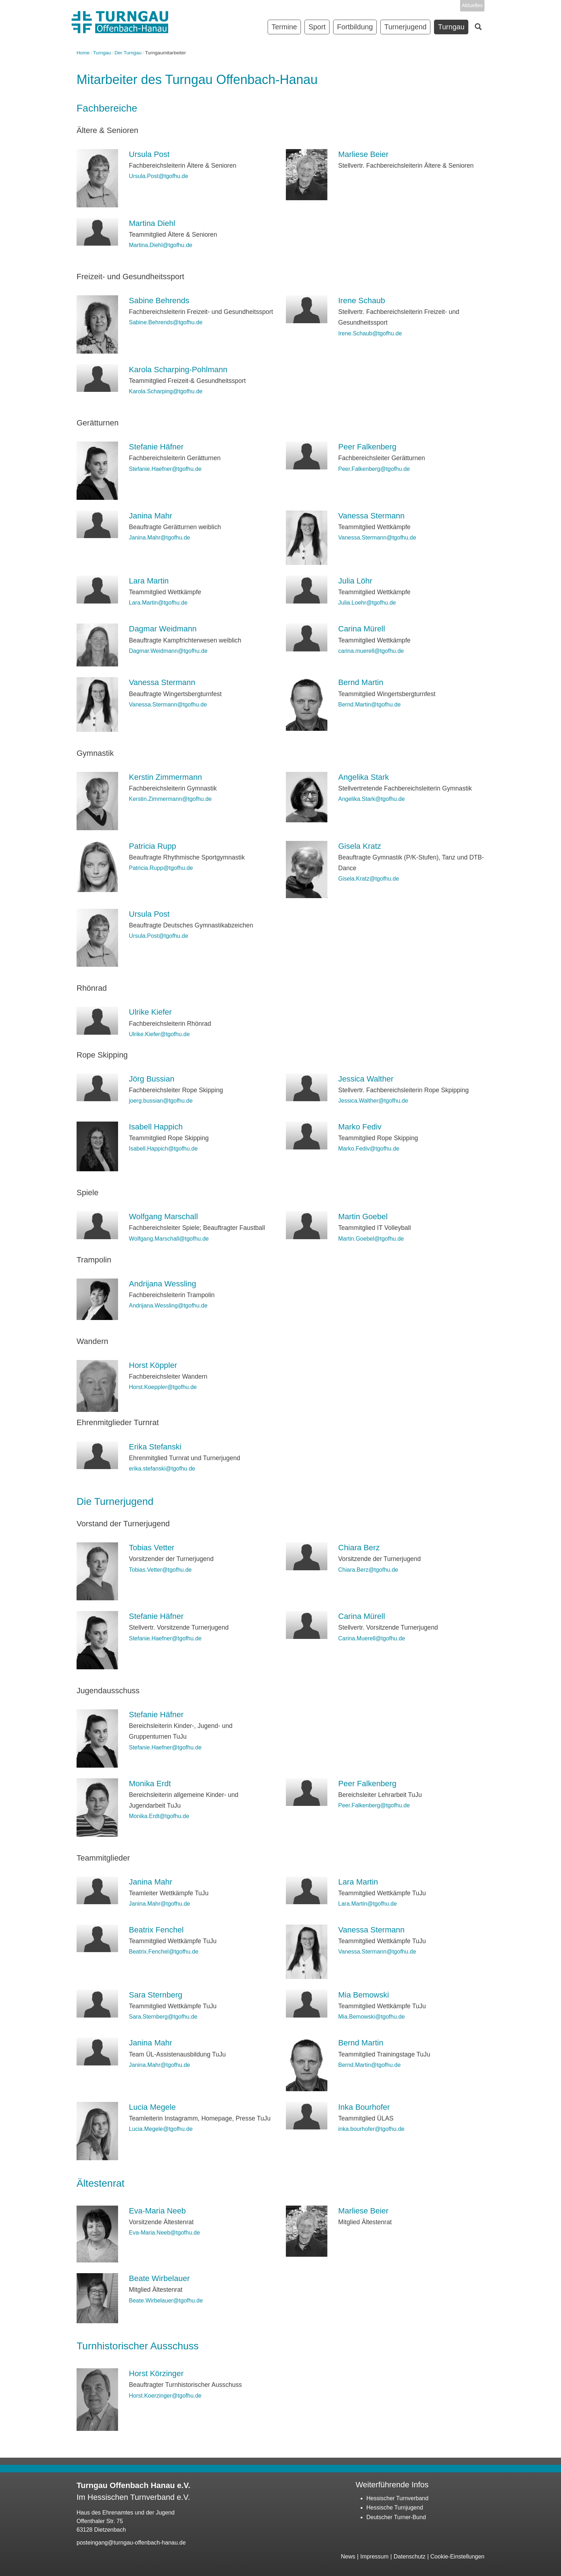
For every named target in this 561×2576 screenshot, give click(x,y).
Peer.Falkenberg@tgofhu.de (374, 469)
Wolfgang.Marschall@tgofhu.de (169, 1239)
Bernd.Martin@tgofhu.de (369, 704)
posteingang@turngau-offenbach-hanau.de (131, 2543)
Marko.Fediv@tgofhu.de (368, 1149)
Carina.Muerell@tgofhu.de (371, 1638)
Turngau (102, 52)
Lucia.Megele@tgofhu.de (160, 2129)
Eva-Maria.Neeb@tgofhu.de (164, 2233)
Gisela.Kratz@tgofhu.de (368, 879)
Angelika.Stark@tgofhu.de (371, 799)
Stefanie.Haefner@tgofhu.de (165, 469)
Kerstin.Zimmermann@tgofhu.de (170, 799)
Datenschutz (409, 2556)
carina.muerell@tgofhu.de (371, 651)
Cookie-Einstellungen (457, 2556)
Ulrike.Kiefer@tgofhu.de (159, 1034)
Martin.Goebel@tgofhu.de (371, 1239)
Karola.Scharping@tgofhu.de (166, 391)
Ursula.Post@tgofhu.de (158, 176)
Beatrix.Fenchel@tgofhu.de (163, 1952)
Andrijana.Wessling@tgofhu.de (168, 1305)
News (348, 2556)
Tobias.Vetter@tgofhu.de (160, 1570)
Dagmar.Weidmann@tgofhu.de (168, 651)
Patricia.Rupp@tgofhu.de (161, 868)
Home (83, 52)
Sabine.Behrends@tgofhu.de (166, 322)
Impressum (374, 2556)
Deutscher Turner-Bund (396, 2517)
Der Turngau (128, 52)
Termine (284, 27)
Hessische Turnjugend (394, 2507)
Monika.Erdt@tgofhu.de (159, 1816)
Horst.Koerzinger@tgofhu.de (165, 2396)
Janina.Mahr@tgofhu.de (159, 538)
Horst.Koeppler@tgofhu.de (163, 1387)
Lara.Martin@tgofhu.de (158, 603)
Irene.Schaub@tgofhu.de (370, 333)
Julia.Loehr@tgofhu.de (367, 603)
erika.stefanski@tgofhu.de (162, 1469)
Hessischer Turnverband (397, 2498)
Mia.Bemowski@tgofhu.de (371, 2017)
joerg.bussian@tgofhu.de (160, 1101)
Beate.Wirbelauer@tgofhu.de (166, 2300)
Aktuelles (472, 5)
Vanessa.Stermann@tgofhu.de (377, 538)
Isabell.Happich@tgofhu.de (163, 1149)
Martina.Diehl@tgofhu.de (160, 245)
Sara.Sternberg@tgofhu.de (163, 2017)
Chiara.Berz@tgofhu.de (368, 1570)
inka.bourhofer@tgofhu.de (371, 2129)
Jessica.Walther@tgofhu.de (373, 1101)
